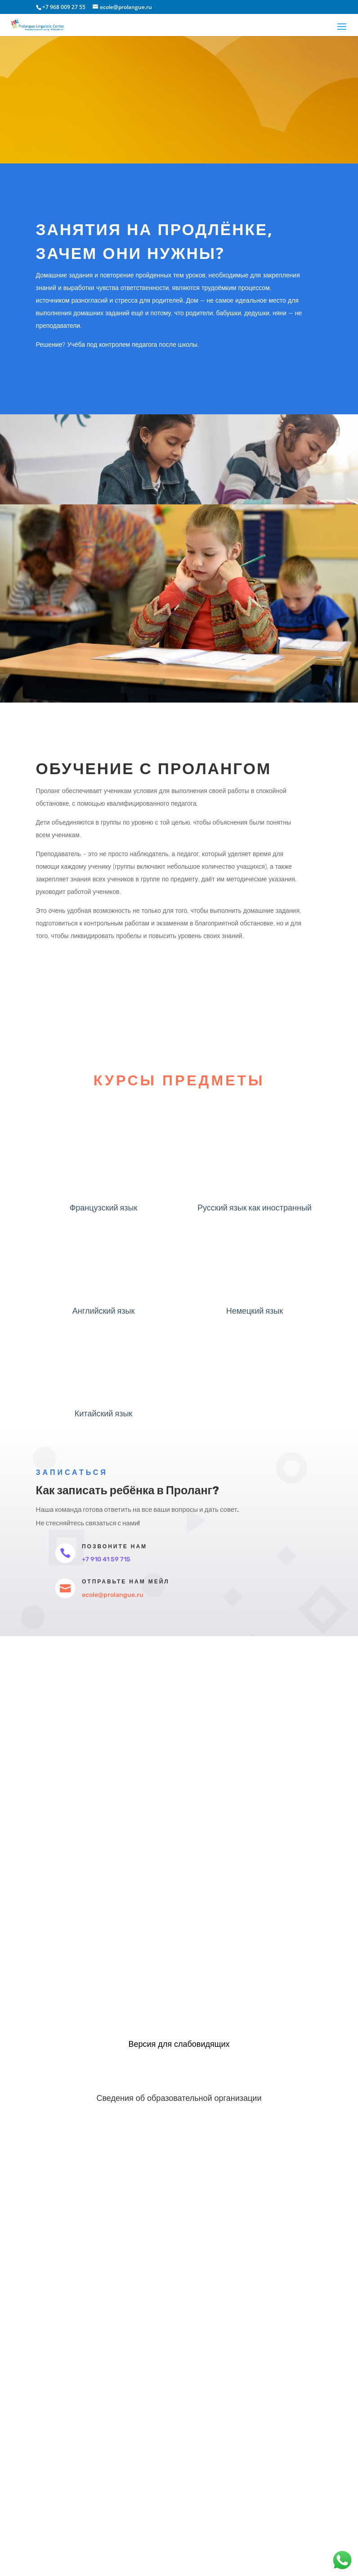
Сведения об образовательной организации (179, 2097)
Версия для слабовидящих (178, 2043)
